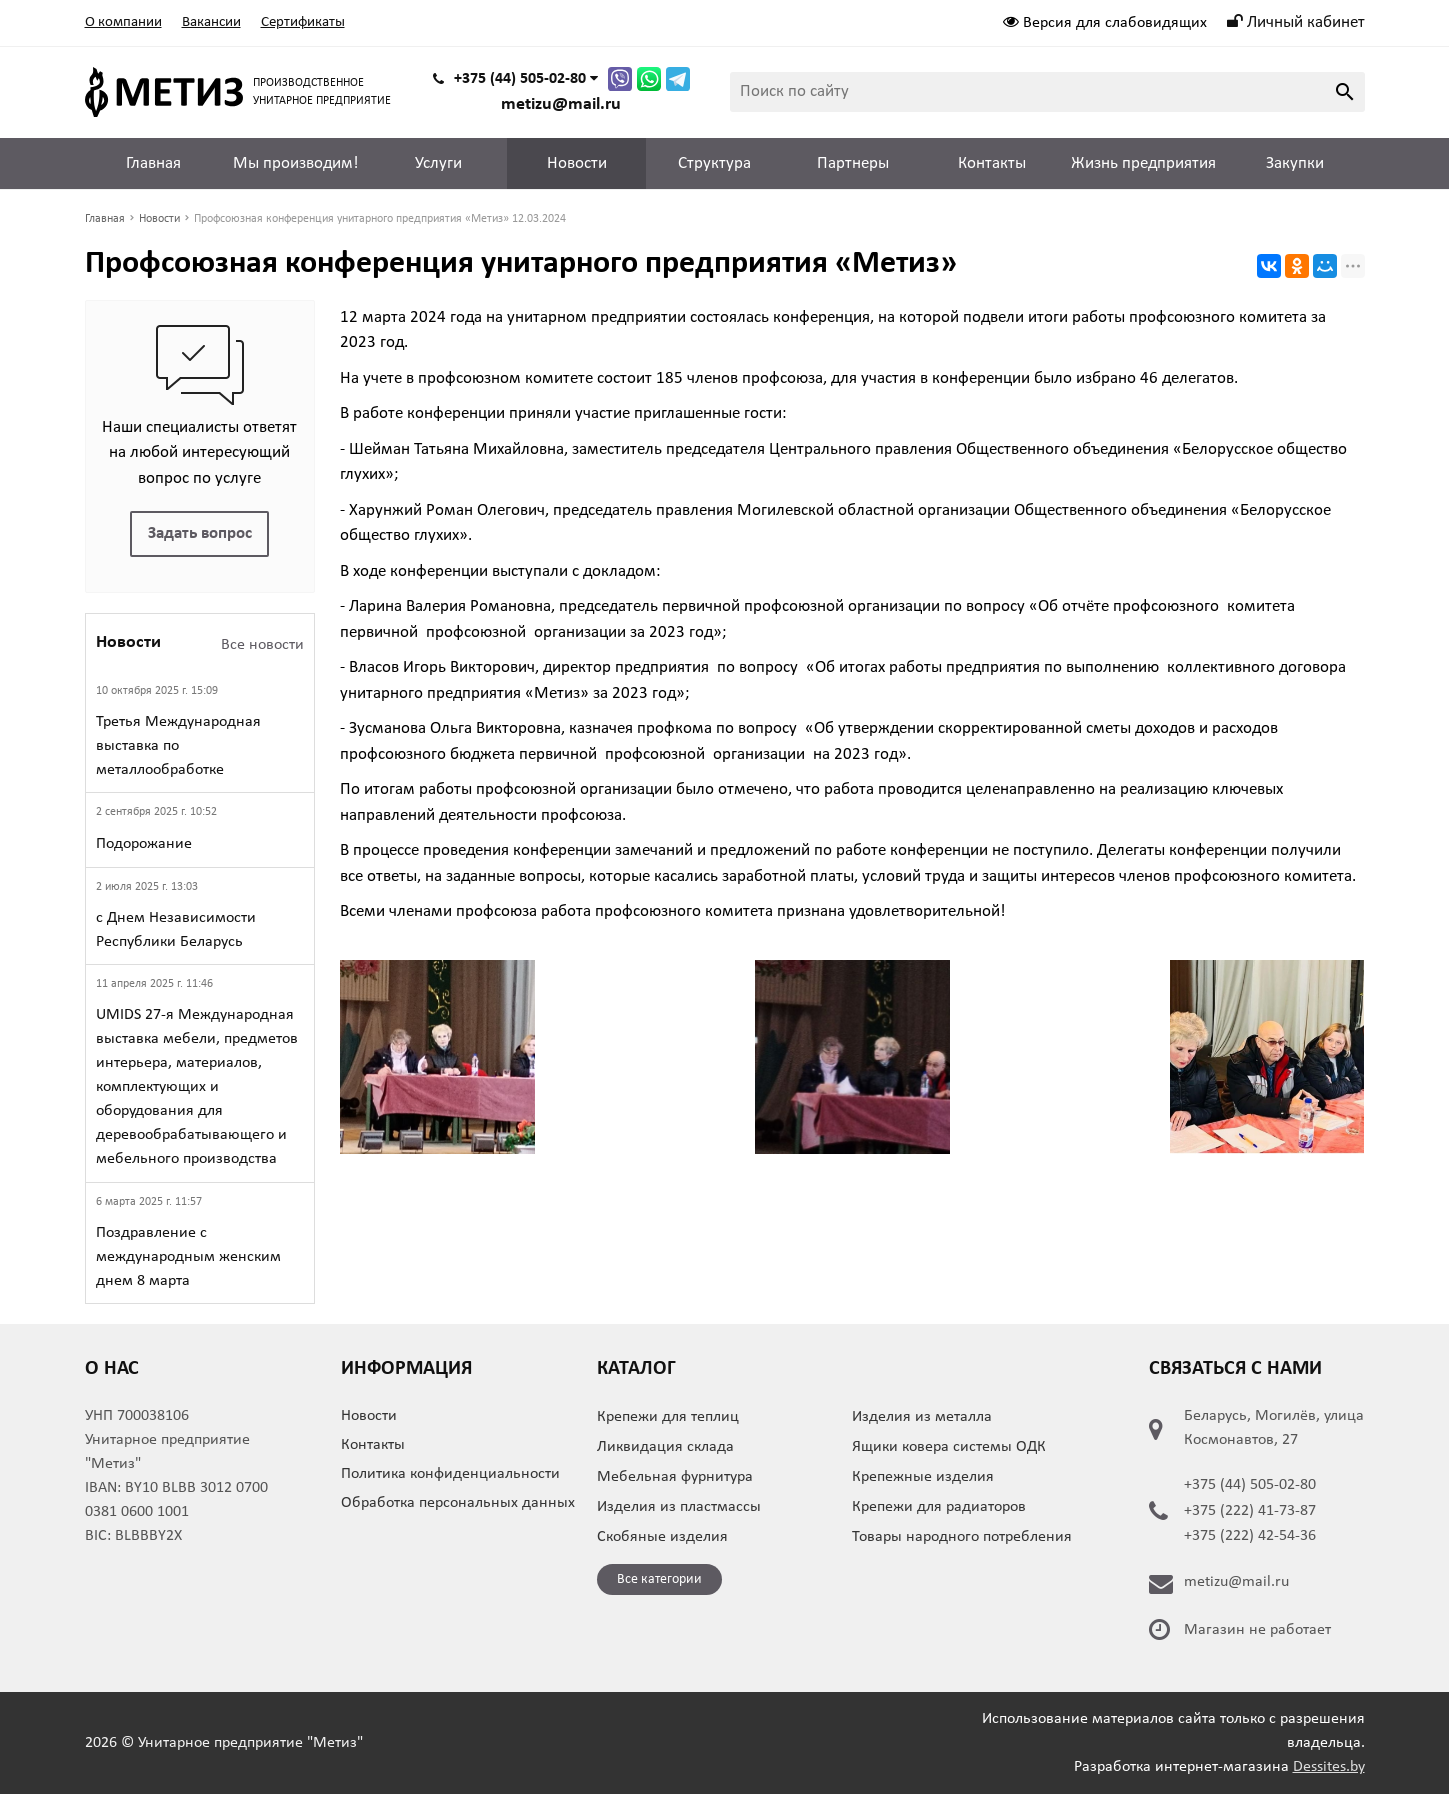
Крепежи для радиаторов (939, 1507)
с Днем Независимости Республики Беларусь (176, 930)
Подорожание (144, 844)
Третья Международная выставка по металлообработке (178, 746)
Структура (714, 163)
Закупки (1295, 163)
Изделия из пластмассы (679, 1507)
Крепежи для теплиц (668, 1417)
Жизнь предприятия (1143, 163)
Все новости (262, 645)
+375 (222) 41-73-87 (1250, 1511)
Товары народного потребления (962, 1537)
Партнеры (853, 163)
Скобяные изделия (662, 1537)
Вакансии (211, 22)
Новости (577, 163)
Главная (153, 163)
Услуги (438, 163)
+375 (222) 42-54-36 (1250, 1536)
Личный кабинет (1296, 22)
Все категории (659, 1579)
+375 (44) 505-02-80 (1250, 1485)
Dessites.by (1329, 1767)
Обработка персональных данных (458, 1503)
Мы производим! (296, 163)
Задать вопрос (200, 533)
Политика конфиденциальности (450, 1474)
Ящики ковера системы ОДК (949, 1447)
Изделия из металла (922, 1417)
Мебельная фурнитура (675, 1477)
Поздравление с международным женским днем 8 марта (188, 1257)
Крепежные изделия (923, 1477)
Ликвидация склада (665, 1447)
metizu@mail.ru (561, 104)
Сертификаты (303, 22)
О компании (123, 22)
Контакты (992, 163)
